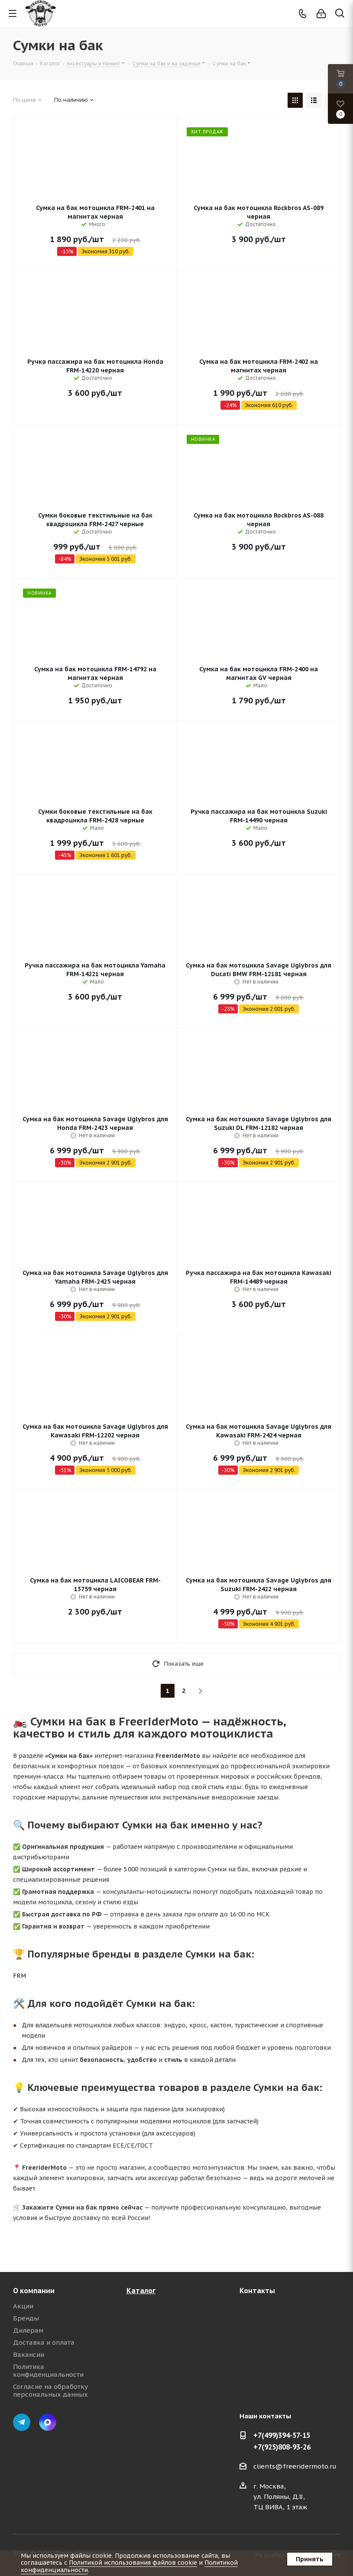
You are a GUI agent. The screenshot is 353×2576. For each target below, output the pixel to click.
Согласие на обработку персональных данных (50, 2390)
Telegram (21, 2422)
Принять (310, 2559)
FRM (19, 1976)
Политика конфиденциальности (48, 2370)
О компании (34, 2290)
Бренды (26, 2318)
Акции (23, 2306)
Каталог (140, 2290)
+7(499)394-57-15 (281, 2435)
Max (47, 2422)
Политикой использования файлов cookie (133, 2562)
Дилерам (28, 2330)
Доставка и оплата (43, 2342)
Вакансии (28, 2354)
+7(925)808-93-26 (282, 2447)
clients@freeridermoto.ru (295, 2466)
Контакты (257, 2290)
